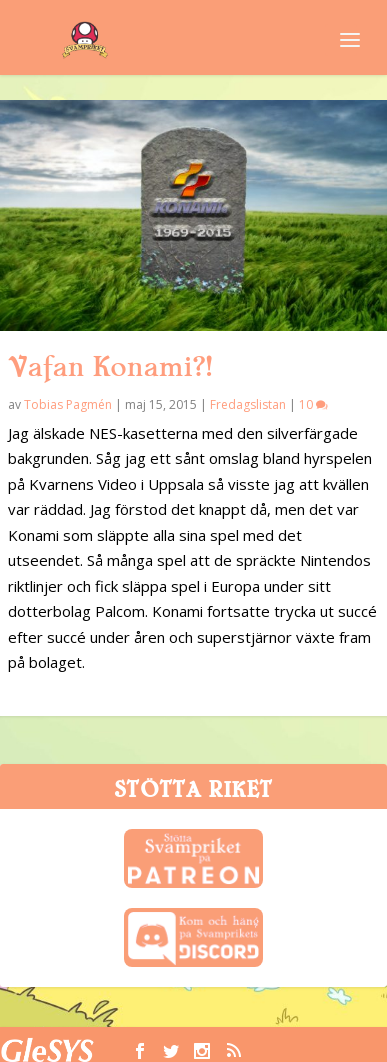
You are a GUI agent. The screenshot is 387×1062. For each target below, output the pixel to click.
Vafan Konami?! (110, 367)
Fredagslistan (248, 404)
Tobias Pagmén (68, 404)
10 (313, 404)
